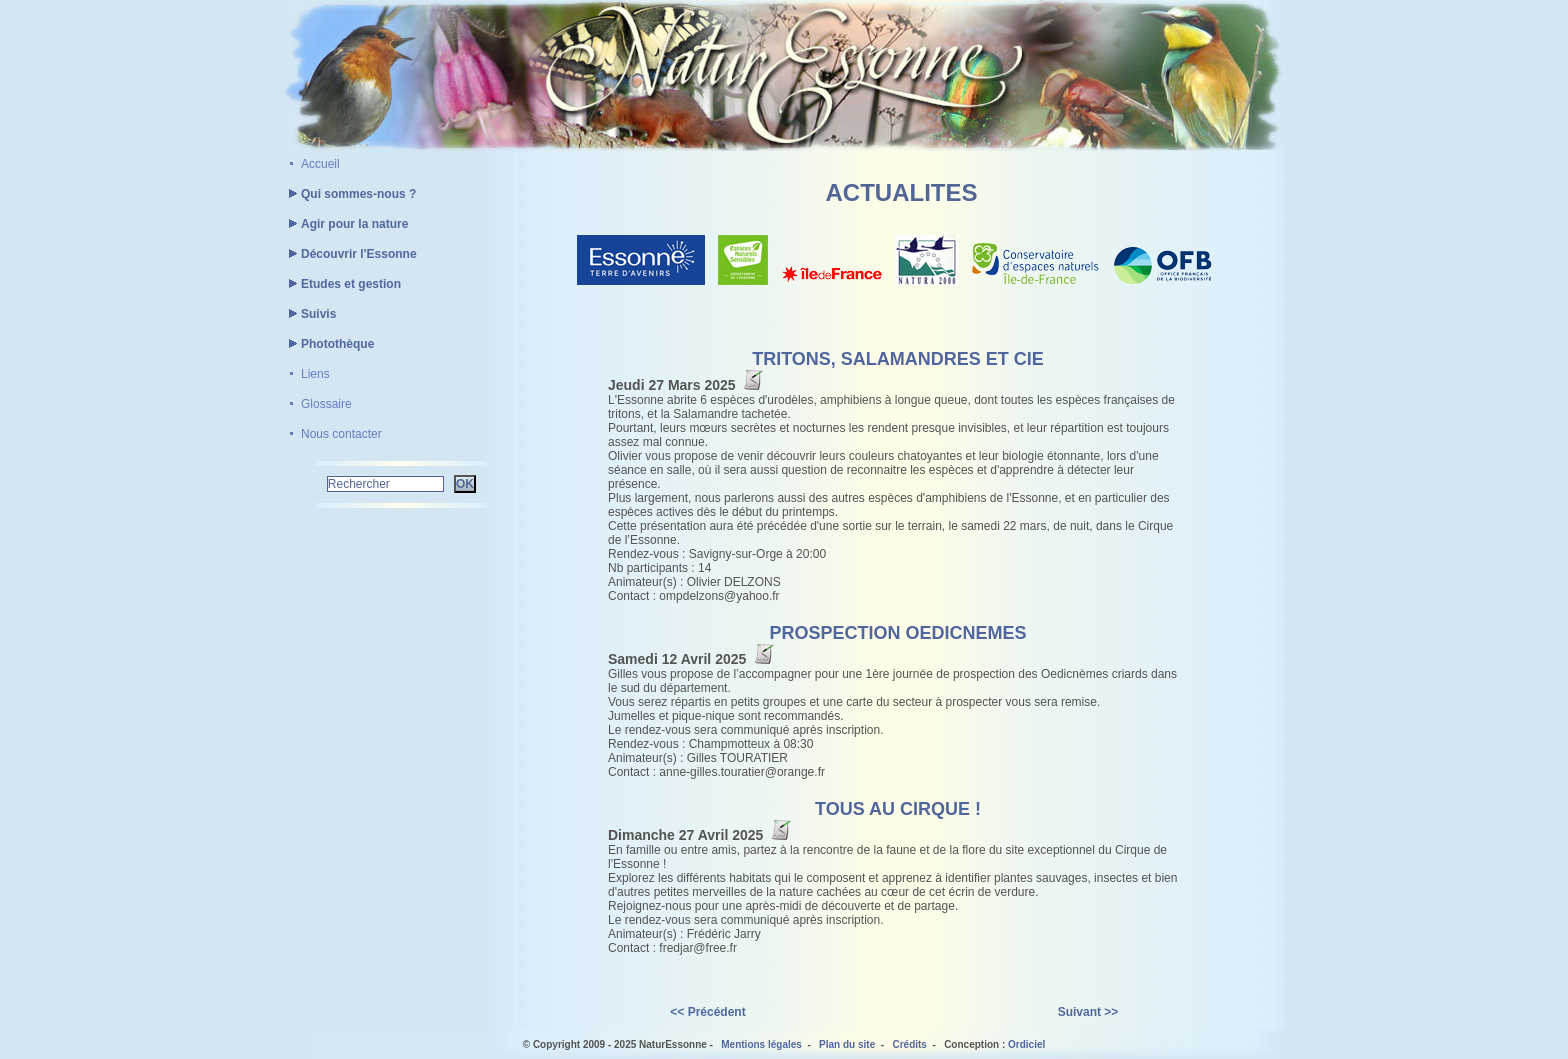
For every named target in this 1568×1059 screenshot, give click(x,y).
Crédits (909, 1044)
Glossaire (326, 404)
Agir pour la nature (345, 224)
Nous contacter (341, 434)
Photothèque (328, 344)
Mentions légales (761, 1044)
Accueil (320, 164)
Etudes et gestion (342, 284)
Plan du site (847, 1044)
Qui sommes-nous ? (349, 194)
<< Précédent (707, 1012)
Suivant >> (1088, 1012)
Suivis (309, 314)
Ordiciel (1026, 1044)
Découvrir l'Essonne (350, 254)
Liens (315, 374)
